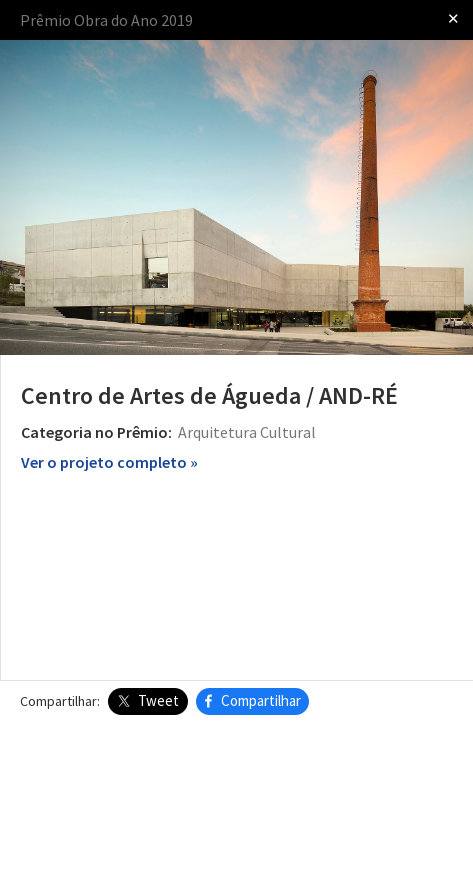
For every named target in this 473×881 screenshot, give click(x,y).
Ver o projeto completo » (109, 462)
